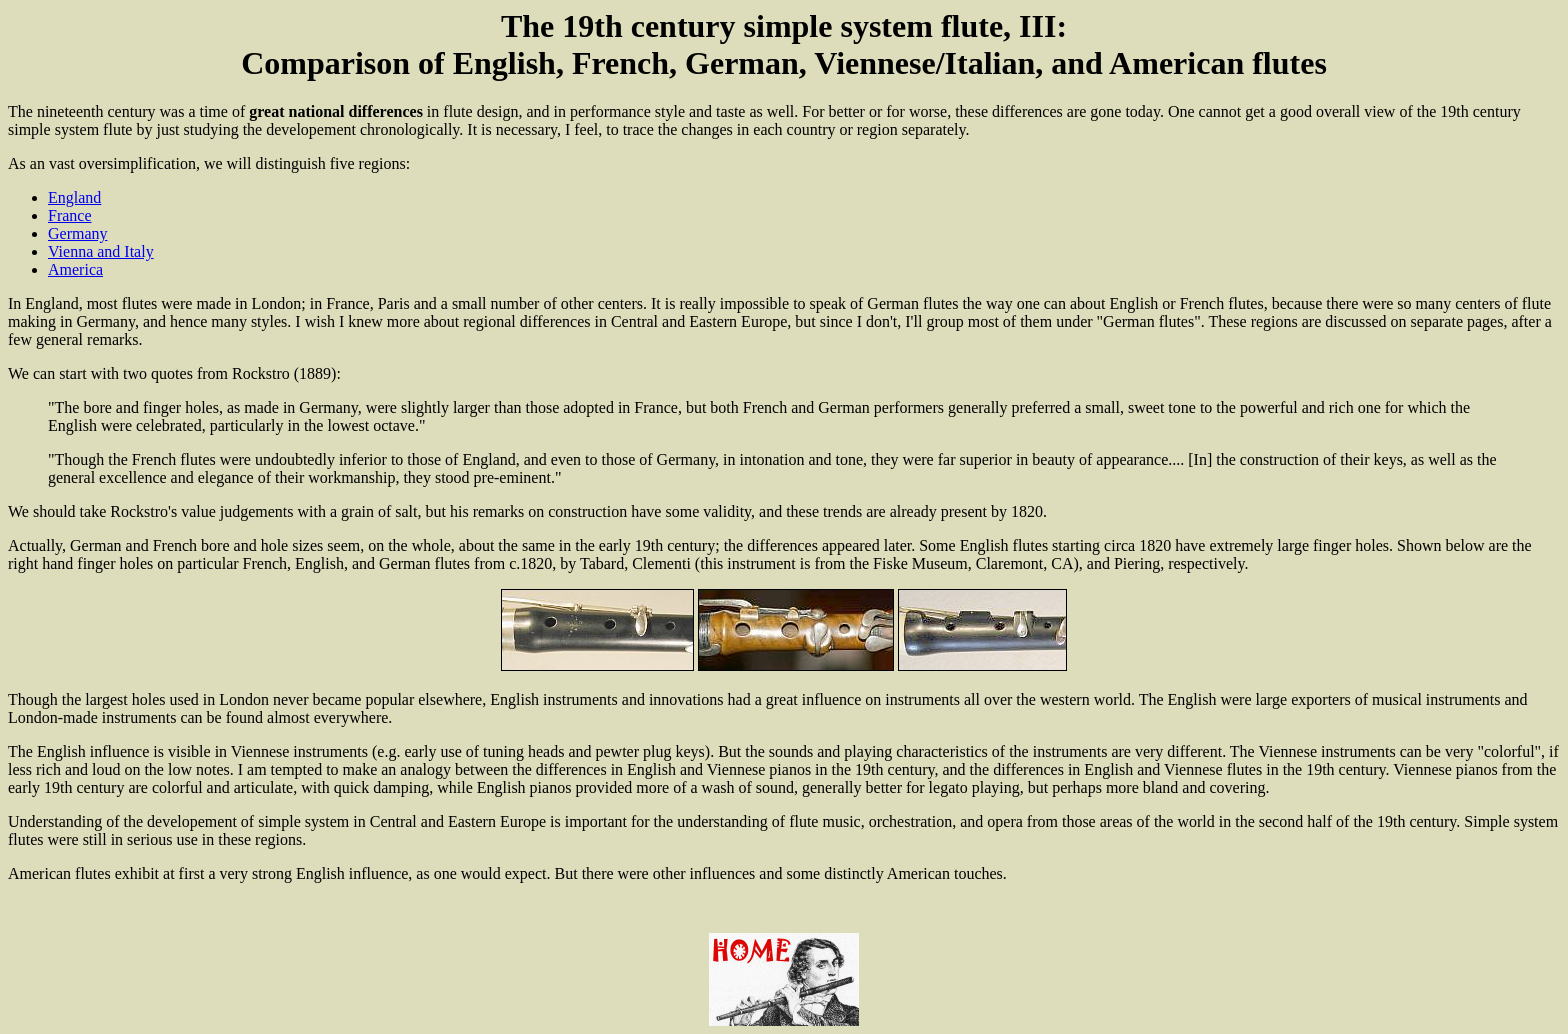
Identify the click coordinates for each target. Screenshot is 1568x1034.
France (70, 215)
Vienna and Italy (101, 251)
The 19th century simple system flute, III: (784, 26)
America (75, 269)
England (74, 197)
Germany (78, 233)
